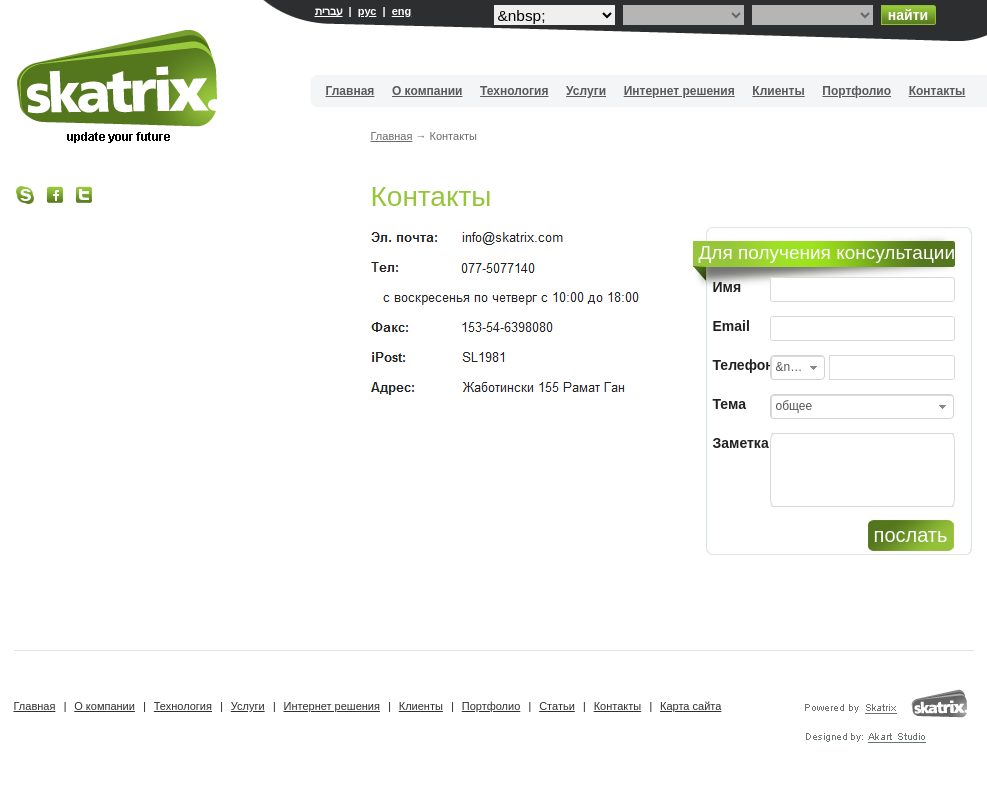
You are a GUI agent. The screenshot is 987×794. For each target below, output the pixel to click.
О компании (427, 91)
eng (402, 11)
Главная (350, 91)
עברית (329, 11)
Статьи (557, 706)
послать (911, 535)
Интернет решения (679, 91)
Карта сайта (690, 706)
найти (908, 15)
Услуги (586, 91)
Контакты (937, 91)
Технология (514, 91)
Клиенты (778, 91)
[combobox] (797, 367)
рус (367, 11)
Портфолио (856, 91)
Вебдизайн (118, 86)
